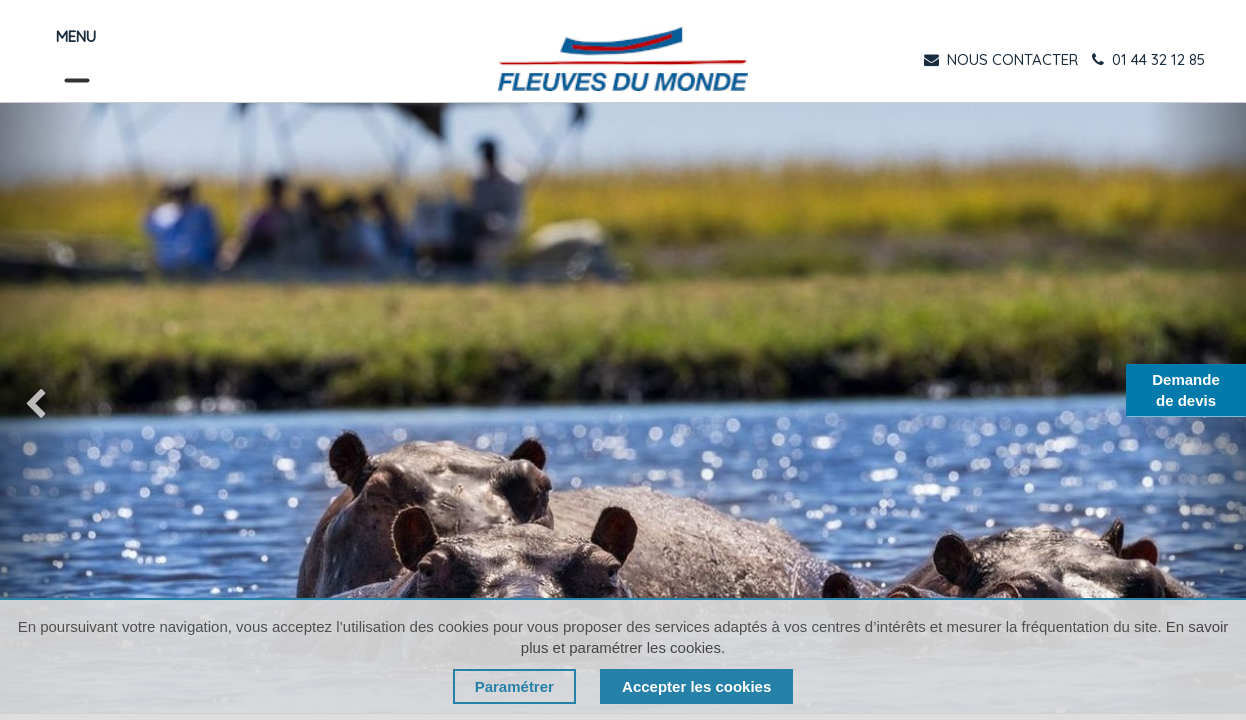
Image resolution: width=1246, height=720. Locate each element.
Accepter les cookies (696, 686)
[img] (50, 408)
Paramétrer (514, 686)
